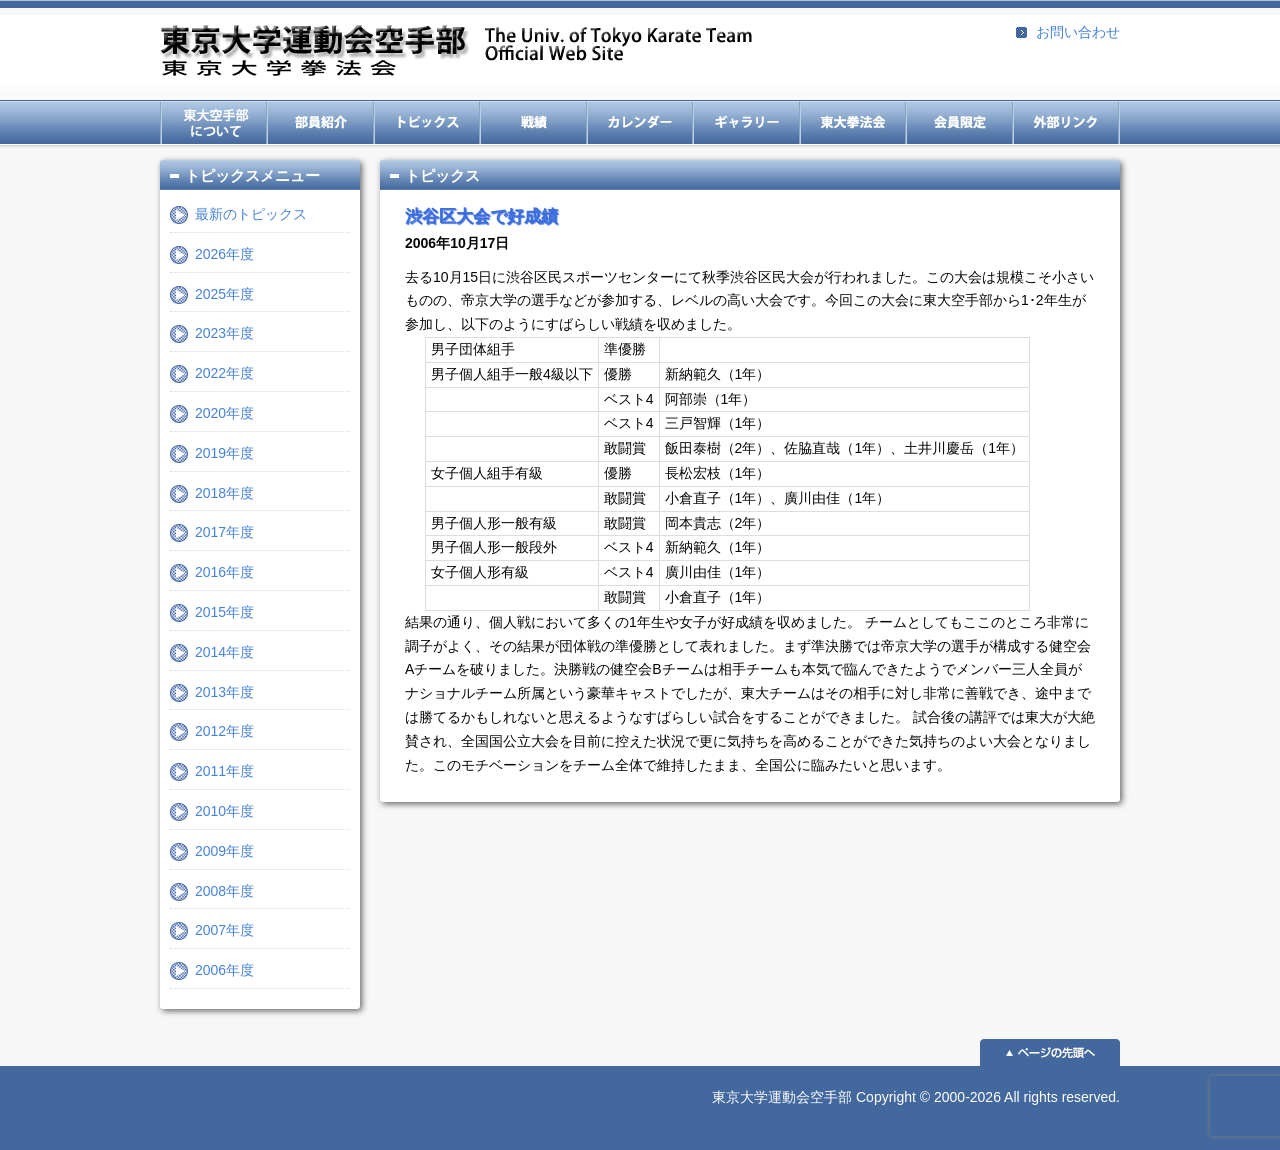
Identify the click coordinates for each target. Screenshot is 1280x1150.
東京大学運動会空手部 (456, 52)
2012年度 (224, 731)
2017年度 (224, 532)
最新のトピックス (251, 214)
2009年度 (224, 851)
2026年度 (224, 254)
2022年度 (224, 373)
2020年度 (224, 413)
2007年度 (224, 930)
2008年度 (224, 891)
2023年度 (224, 333)
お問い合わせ (1078, 32)
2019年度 (224, 453)
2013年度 (224, 692)
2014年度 (224, 652)
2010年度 (224, 811)
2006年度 (224, 970)
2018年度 (224, 493)
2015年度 (224, 612)
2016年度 (224, 572)
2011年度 (224, 771)
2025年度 (224, 294)
